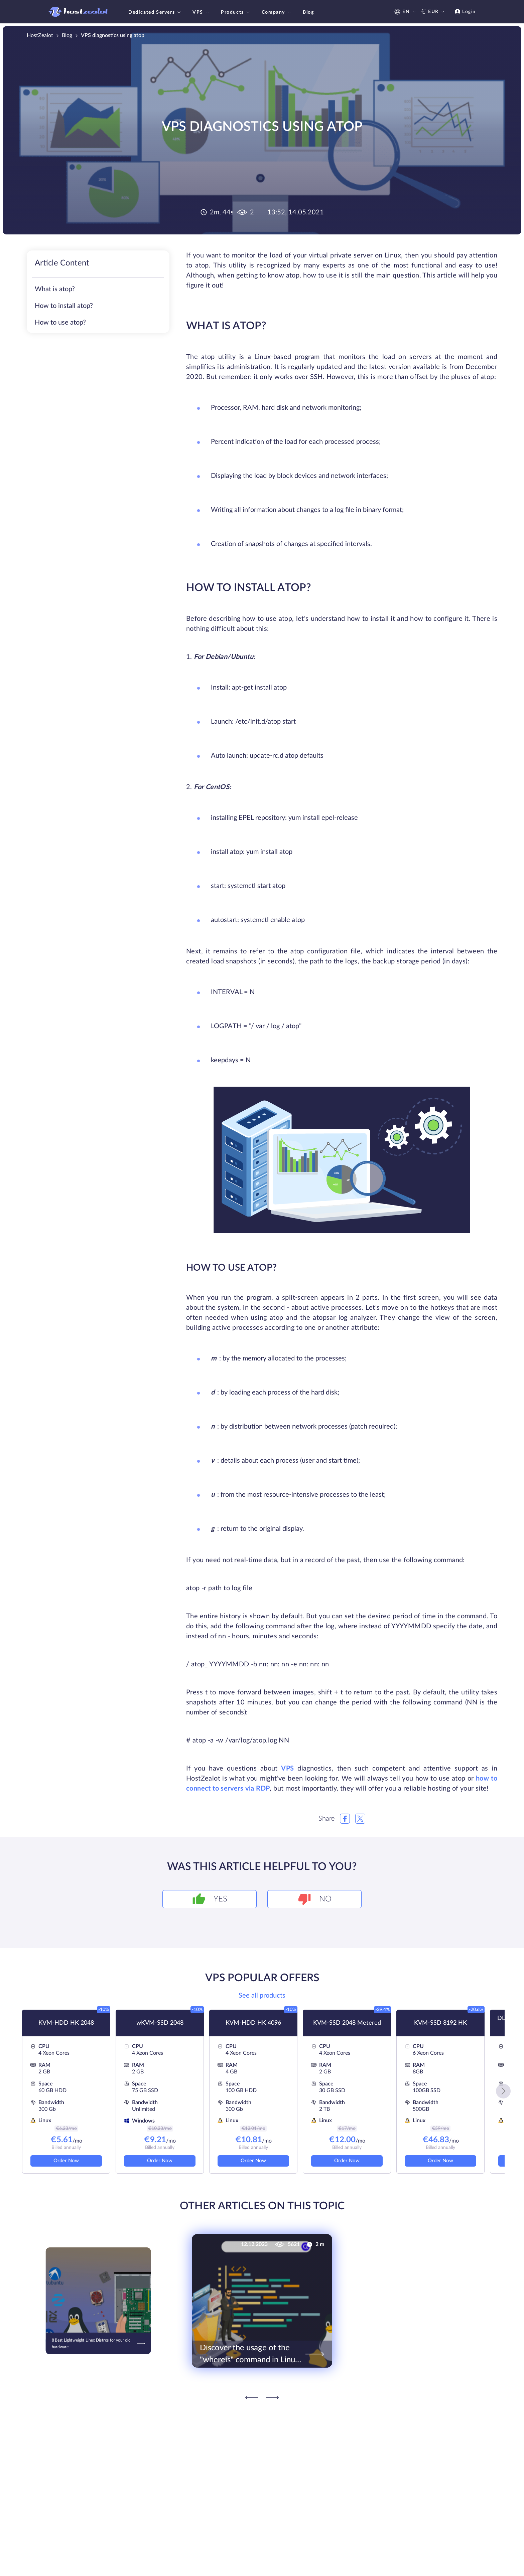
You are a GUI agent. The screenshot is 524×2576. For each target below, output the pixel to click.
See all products (262, 1995)
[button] (503, 2091)
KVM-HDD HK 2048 (66, 2023)
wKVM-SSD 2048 (159, 2023)
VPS (201, 12)
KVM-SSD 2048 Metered (347, 2023)
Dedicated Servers (155, 12)
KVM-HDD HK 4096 (253, 2023)
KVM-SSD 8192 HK (440, 2023)
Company (277, 12)
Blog (308, 12)
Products (236, 12)
